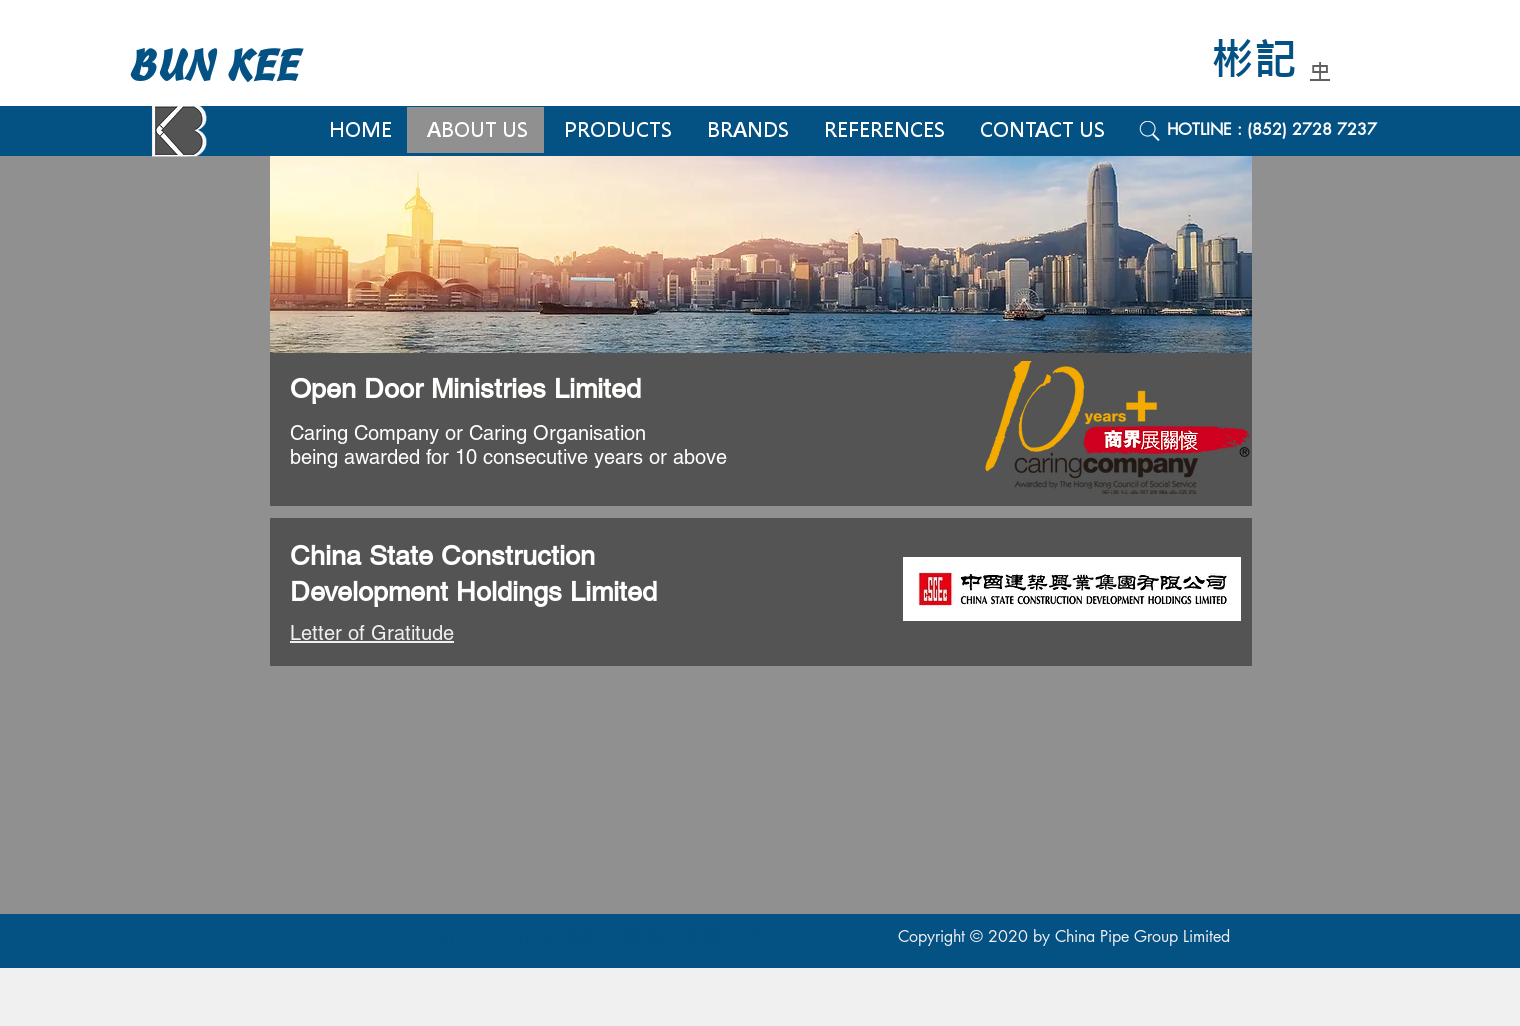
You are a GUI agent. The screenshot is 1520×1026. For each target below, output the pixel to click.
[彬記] (1268, 60)
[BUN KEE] (235, 66)
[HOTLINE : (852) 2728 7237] (1294, 130)
